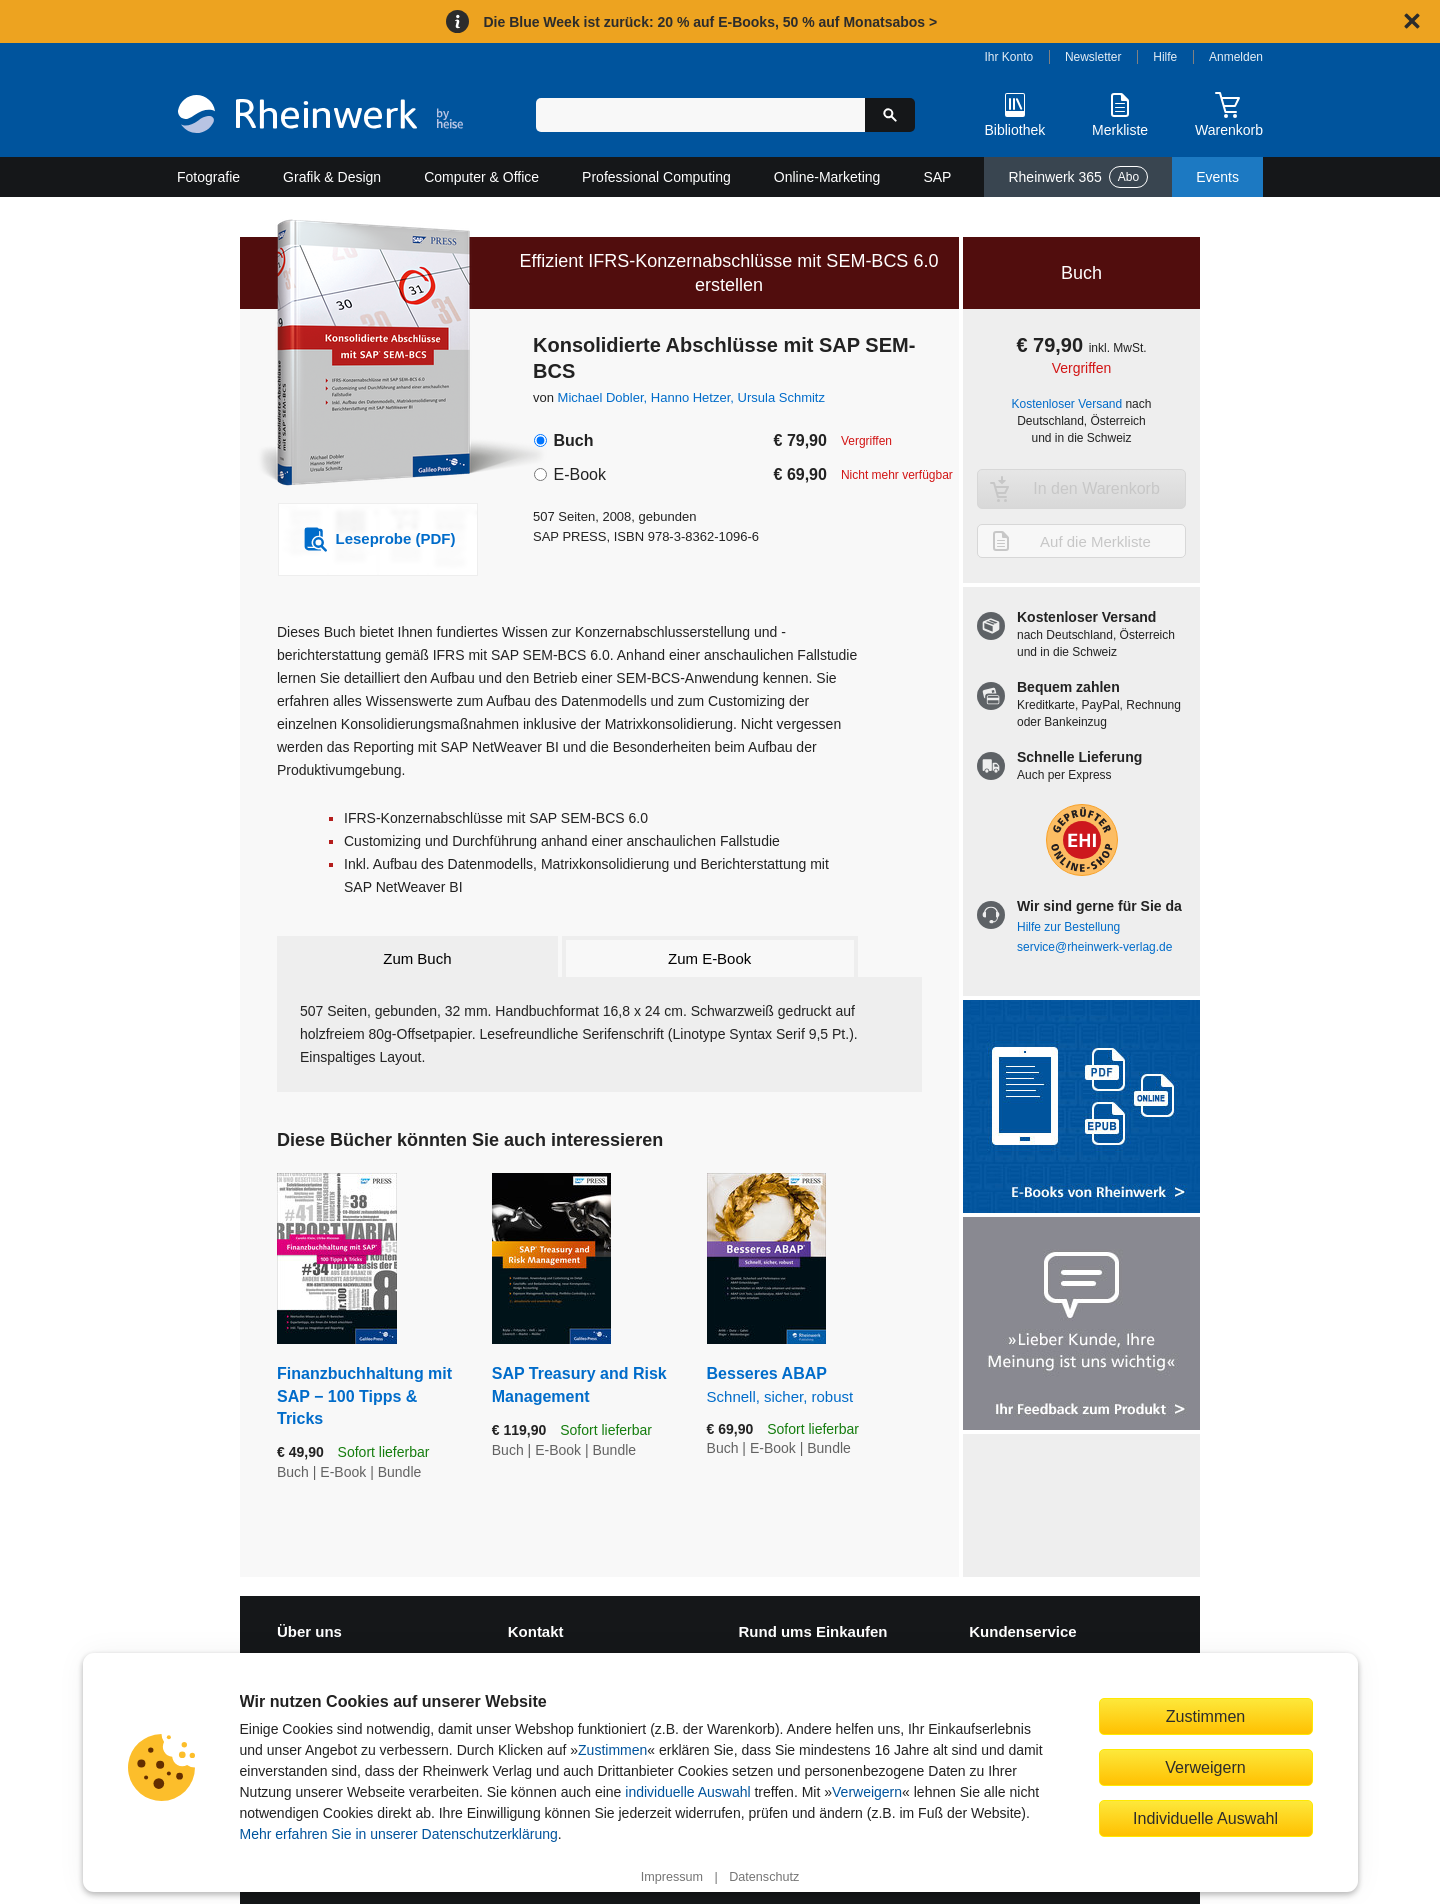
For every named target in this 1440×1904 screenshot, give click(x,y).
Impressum (672, 1877)
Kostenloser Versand (1067, 404)
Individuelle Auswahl (1205, 1818)
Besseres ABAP (814, 1385)
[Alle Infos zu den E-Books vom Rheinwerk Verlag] (1081, 1108)
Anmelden (1236, 57)
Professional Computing (656, 177)
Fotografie (208, 177)
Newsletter (1093, 57)
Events (1217, 177)
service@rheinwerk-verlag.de (1094, 947)
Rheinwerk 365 (1078, 177)
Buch (573, 440)
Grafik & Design (332, 177)
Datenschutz (764, 1877)
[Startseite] (320, 116)
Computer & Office (481, 177)
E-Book (579, 474)
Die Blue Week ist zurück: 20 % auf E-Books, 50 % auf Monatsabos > (710, 22)
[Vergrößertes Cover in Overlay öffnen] (367, 355)
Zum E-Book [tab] (709, 958)
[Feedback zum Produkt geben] (1081, 1325)
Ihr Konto (1009, 57)
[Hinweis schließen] (1412, 21)
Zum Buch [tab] (417, 958)
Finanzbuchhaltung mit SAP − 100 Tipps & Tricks (364, 1396)
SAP (937, 177)
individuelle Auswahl (687, 1792)
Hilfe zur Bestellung (1068, 927)
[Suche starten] (890, 115)
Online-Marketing (827, 177)
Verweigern (867, 1792)
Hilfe (1165, 57)
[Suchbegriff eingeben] (700, 115)
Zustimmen (612, 1750)
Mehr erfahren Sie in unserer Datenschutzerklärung (399, 1834)
